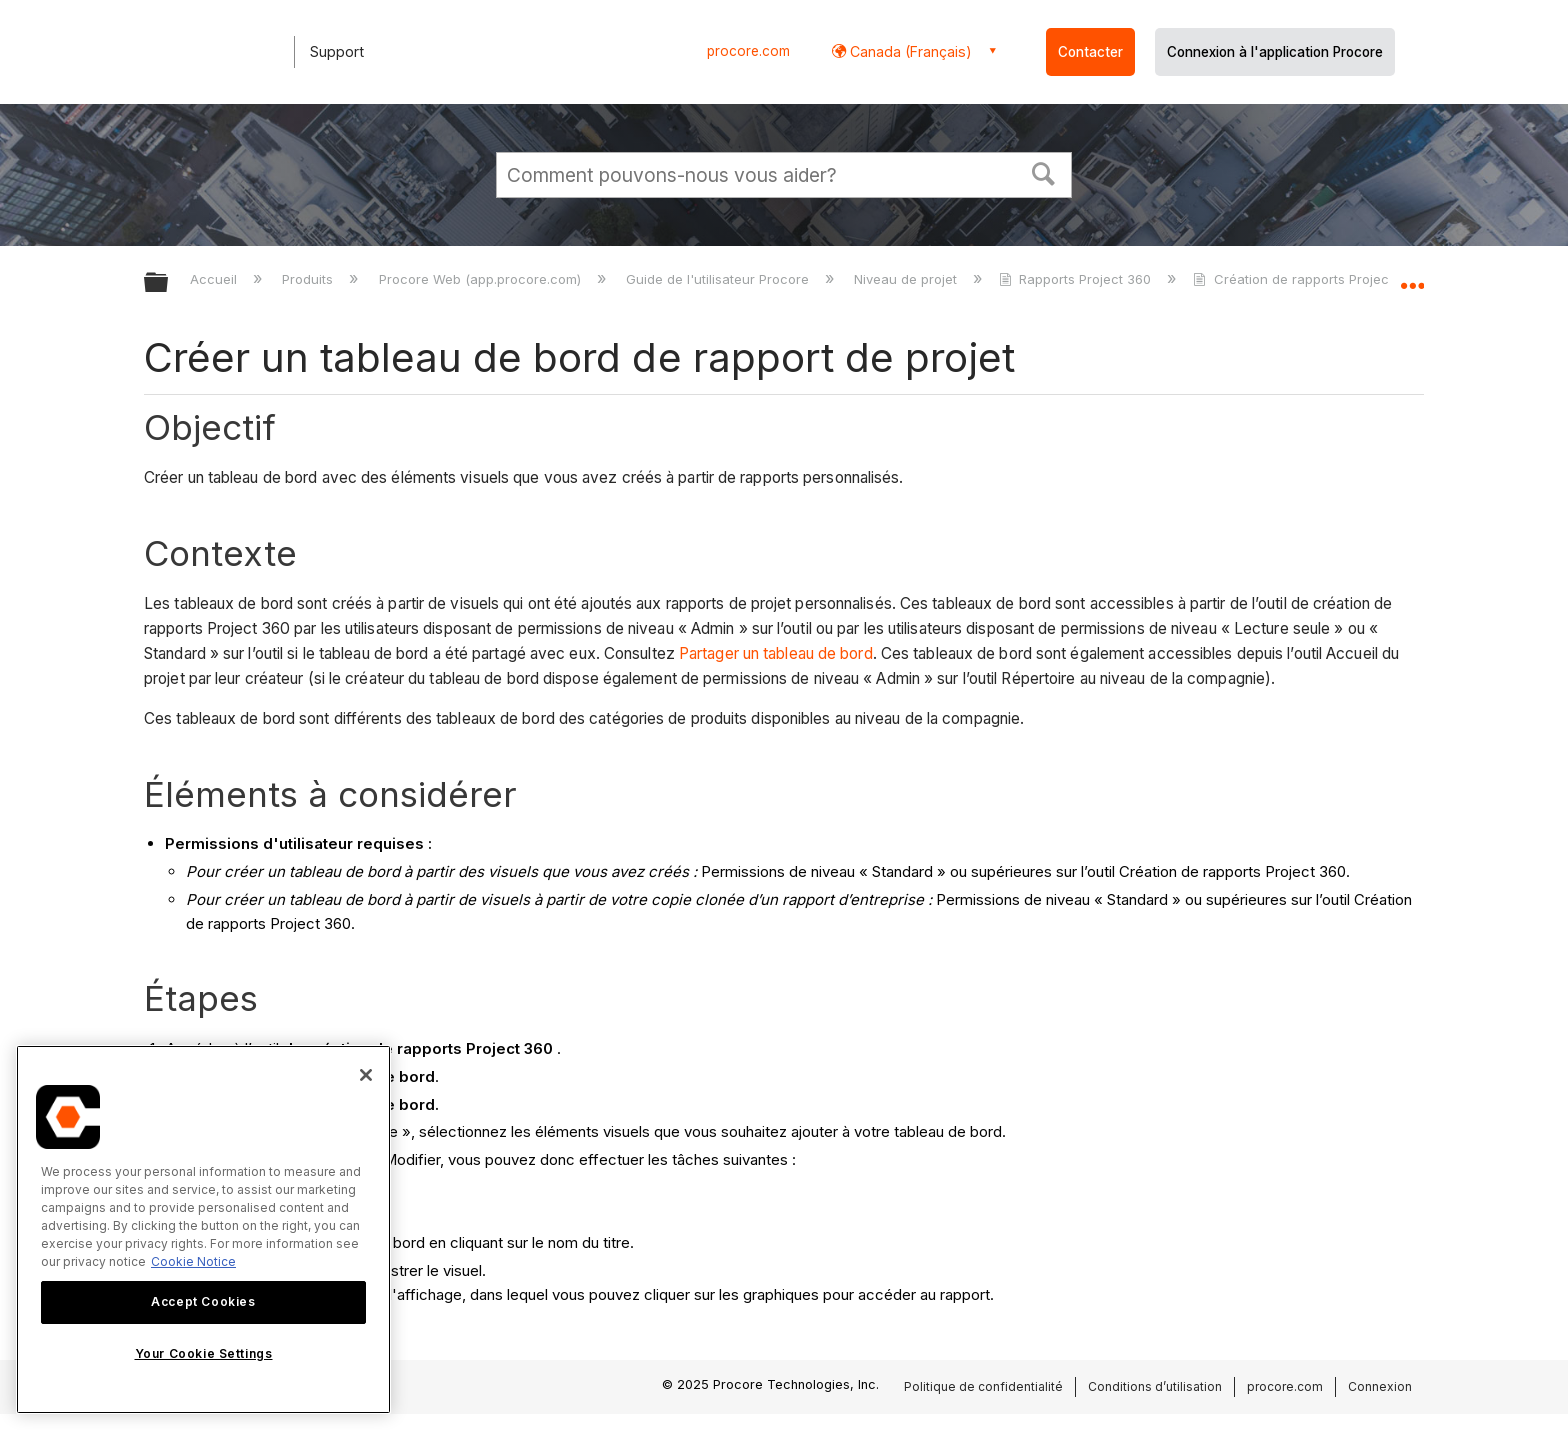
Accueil (215, 279)
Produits (309, 279)
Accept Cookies (203, 1301)
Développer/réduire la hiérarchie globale (169, 283)
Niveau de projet (907, 279)
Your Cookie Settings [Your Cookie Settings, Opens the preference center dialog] (204, 1353)
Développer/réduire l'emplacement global (1412, 277)
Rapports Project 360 (1077, 279)
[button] (1044, 172)
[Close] (366, 1075)
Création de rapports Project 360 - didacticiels (1351, 279)
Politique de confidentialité (983, 1386)
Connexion (1380, 1386)
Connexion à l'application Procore (1275, 52)
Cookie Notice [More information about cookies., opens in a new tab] (193, 1261)
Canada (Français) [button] (909, 51)
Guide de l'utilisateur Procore (719, 279)
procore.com (748, 51)
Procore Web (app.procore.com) (482, 279)
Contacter (1090, 52)
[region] (203, 1229)
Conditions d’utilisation (1155, 1386)
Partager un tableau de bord (776, 653)
